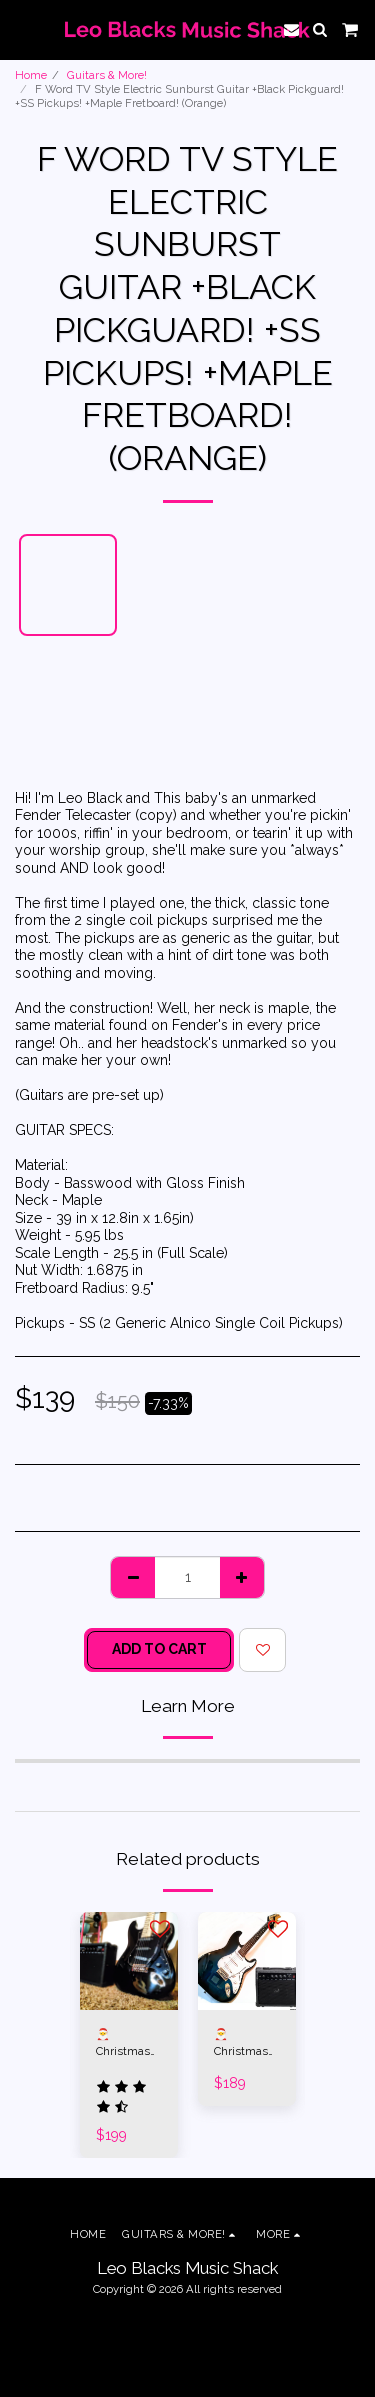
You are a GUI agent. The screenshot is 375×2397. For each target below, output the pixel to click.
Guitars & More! (107, 75)
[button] (22, 29)
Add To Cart (159, 1649)
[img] (129, 1961)
